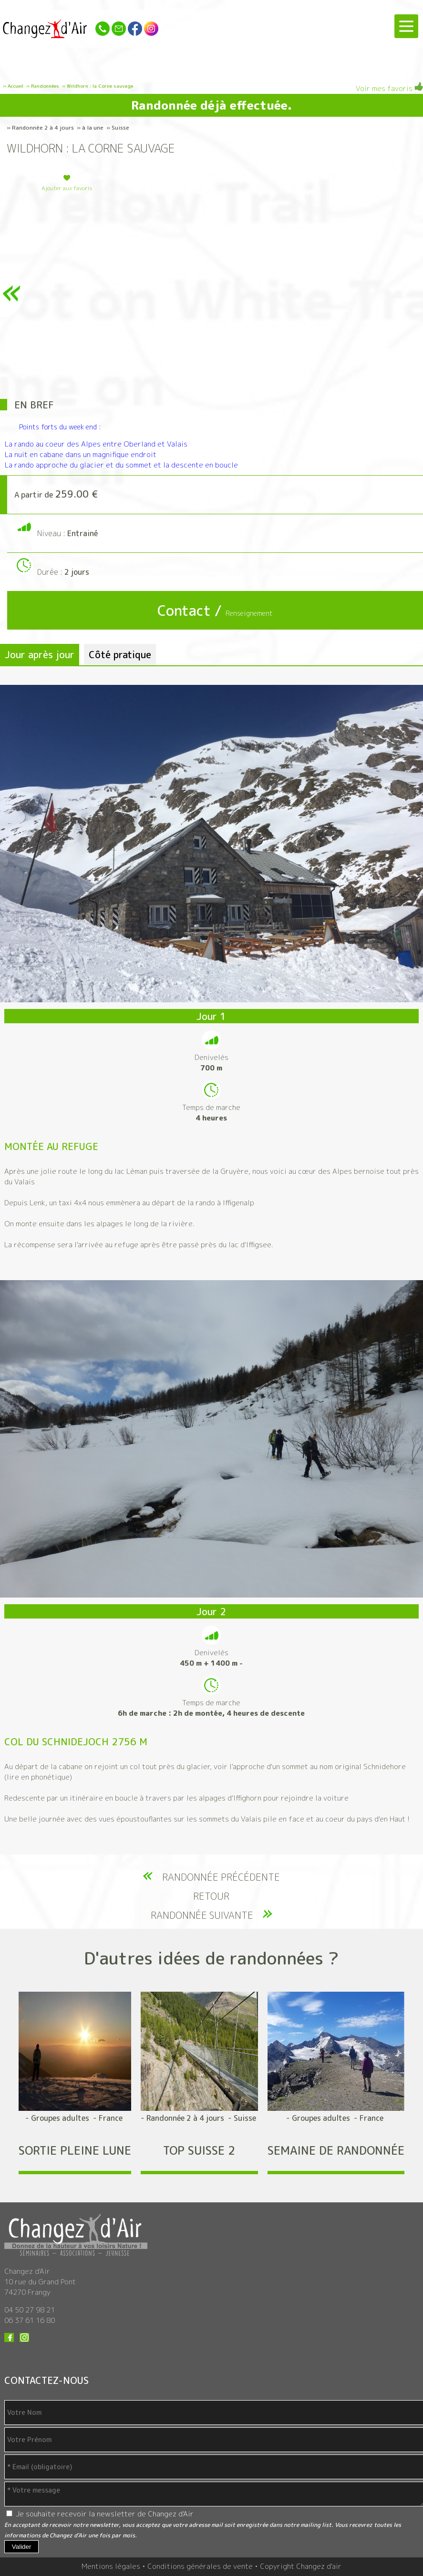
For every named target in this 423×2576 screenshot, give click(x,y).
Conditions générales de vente (200, 2566)
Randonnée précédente (221, 1877)
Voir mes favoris (389, 87)
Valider (21, 2546)
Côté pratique (120, 654)
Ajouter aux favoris (67, 188)
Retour (211, 1896)
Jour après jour (39, 654)
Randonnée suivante (202, 1915)
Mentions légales (111, 2566)
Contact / (215, 611)
